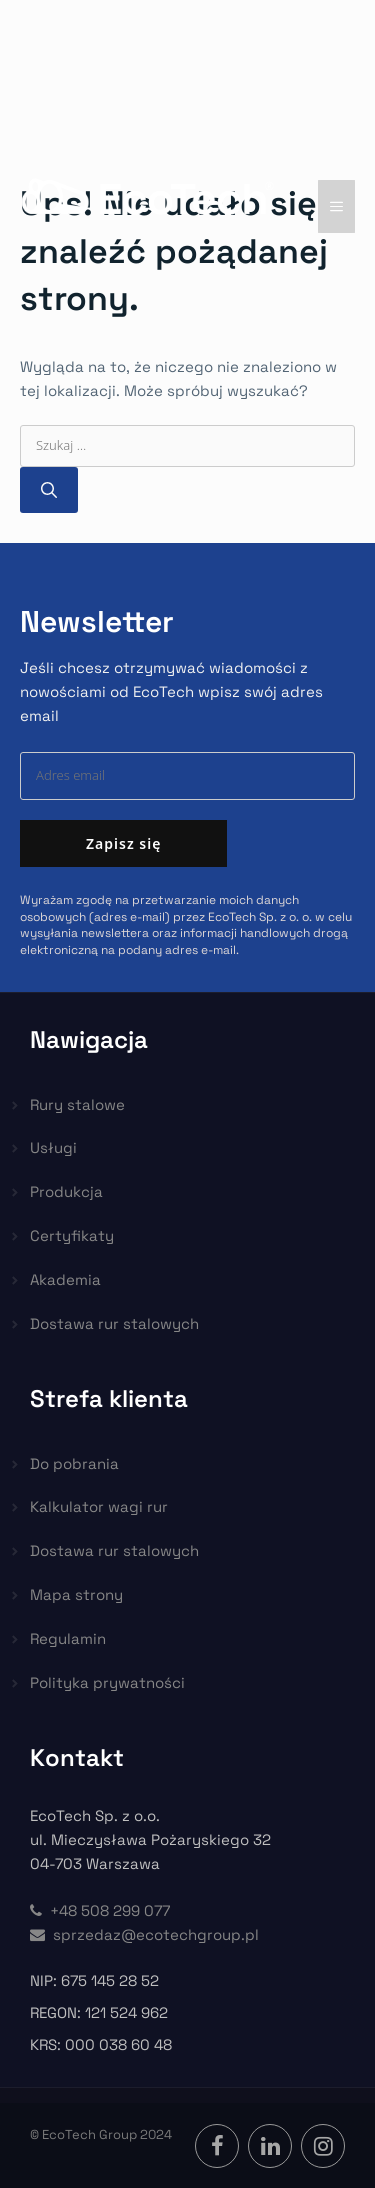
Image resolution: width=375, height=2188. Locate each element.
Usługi (53, 1147)
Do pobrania (74, 1463)
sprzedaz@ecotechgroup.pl (144, 1934)
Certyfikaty (72, 1235)
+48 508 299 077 (100, 1910)
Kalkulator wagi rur (99, 1506)
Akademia (65, 1279)
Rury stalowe (77, 1104)
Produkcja (66, 1191)
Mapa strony (76, 1594)
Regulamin (68, 1638)
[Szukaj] (49, 490)
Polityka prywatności (107, 1682)
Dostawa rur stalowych (114, 1323)
